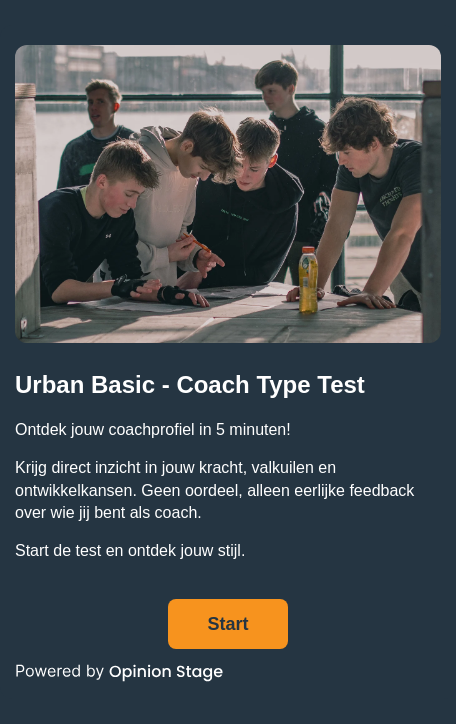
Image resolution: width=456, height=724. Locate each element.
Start (227, 624)
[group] (228, 362)
